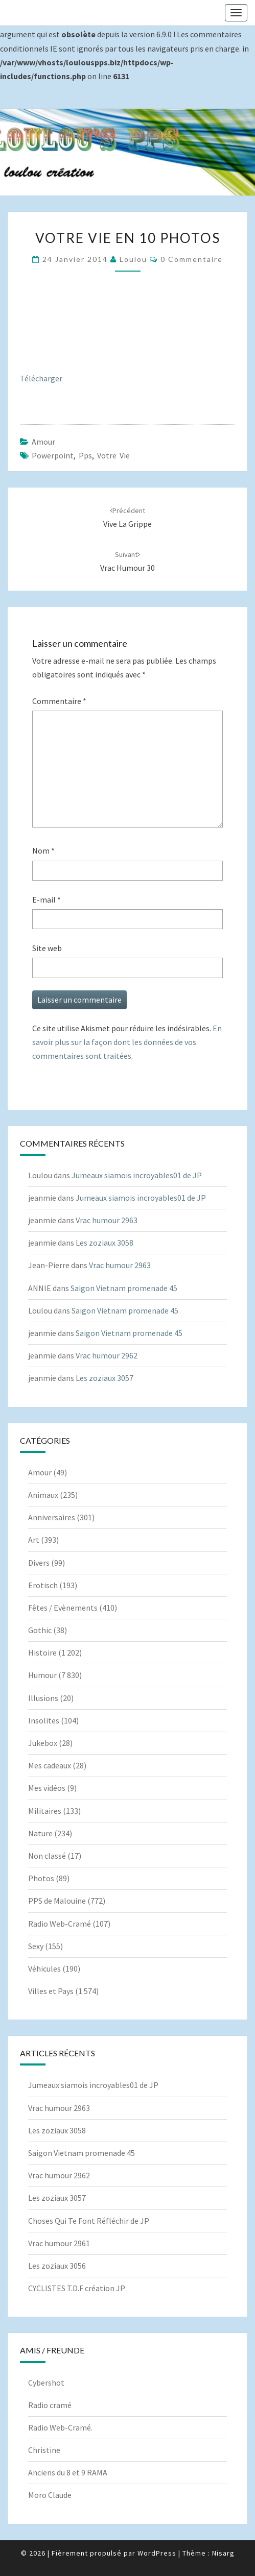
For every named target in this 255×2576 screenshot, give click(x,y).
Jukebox (42, 1743)
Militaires (44, 1811)
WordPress (156, 2553)
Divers (39, 1563)
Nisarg (223, 2553)
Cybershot (46, 2382)
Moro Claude (50, 2495)
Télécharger (41, 378)
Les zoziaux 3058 (104, 1242)
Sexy (35, 1946)
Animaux (43, 1495)
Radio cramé (50, 2405)
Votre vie (113, 455)
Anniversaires (51, 1517)
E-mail (46, 899)
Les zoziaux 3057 (104, 1378)
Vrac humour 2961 (59, 2243)
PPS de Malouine (57, 1900)
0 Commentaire (191, 259)
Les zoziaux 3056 (57, 2266)
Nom (43, 850)
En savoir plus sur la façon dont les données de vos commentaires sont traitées (127, 1042)
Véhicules (44, 1968)
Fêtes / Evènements (63, 1607)
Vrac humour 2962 (106, 1355)
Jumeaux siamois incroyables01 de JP (137, 1175)
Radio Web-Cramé (59, 1923)
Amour (43, 441)
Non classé (47, 1856)
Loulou (133, 259)
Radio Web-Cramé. (60, 2427)
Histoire (42, 1652)
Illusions (43, 1698)
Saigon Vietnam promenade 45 (124, 1288)
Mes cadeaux (49, 1765)
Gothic (40, 1630)
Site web (47, 948)
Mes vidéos (46, 1788)
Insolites (43, 1720)
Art (33, 1540)
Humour (42, 1675)
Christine (44, 2450)
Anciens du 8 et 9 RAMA (67, 2472)
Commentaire (59, 701)
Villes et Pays (51, 1991)
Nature (40, 1833)
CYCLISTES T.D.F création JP (76, 2288)
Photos (41, 1878)
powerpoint (53, 455)
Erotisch (43, 1585)
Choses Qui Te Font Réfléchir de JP (88, 2221)
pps (85, 455)
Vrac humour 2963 (106, 1220)
